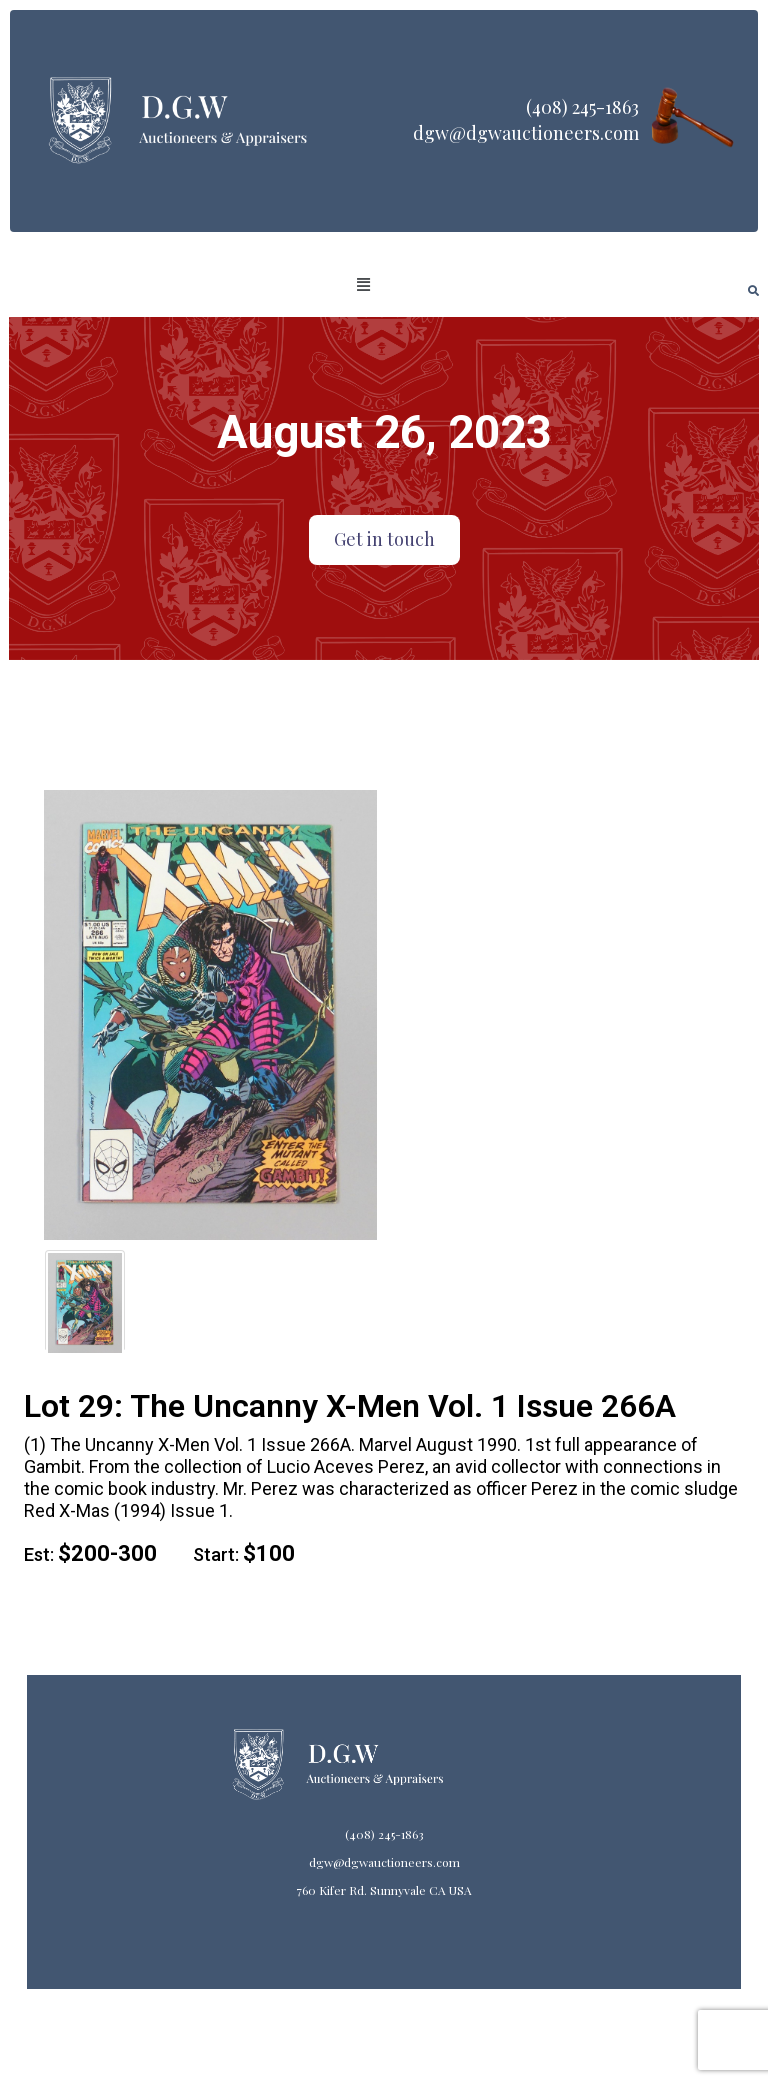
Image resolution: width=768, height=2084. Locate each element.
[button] (364, 285)
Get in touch (384, 539)
